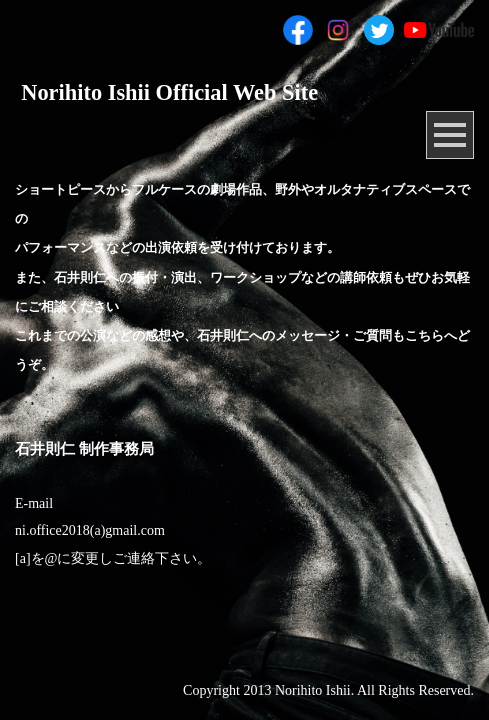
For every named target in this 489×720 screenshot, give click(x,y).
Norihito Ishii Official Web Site (169, 92)
